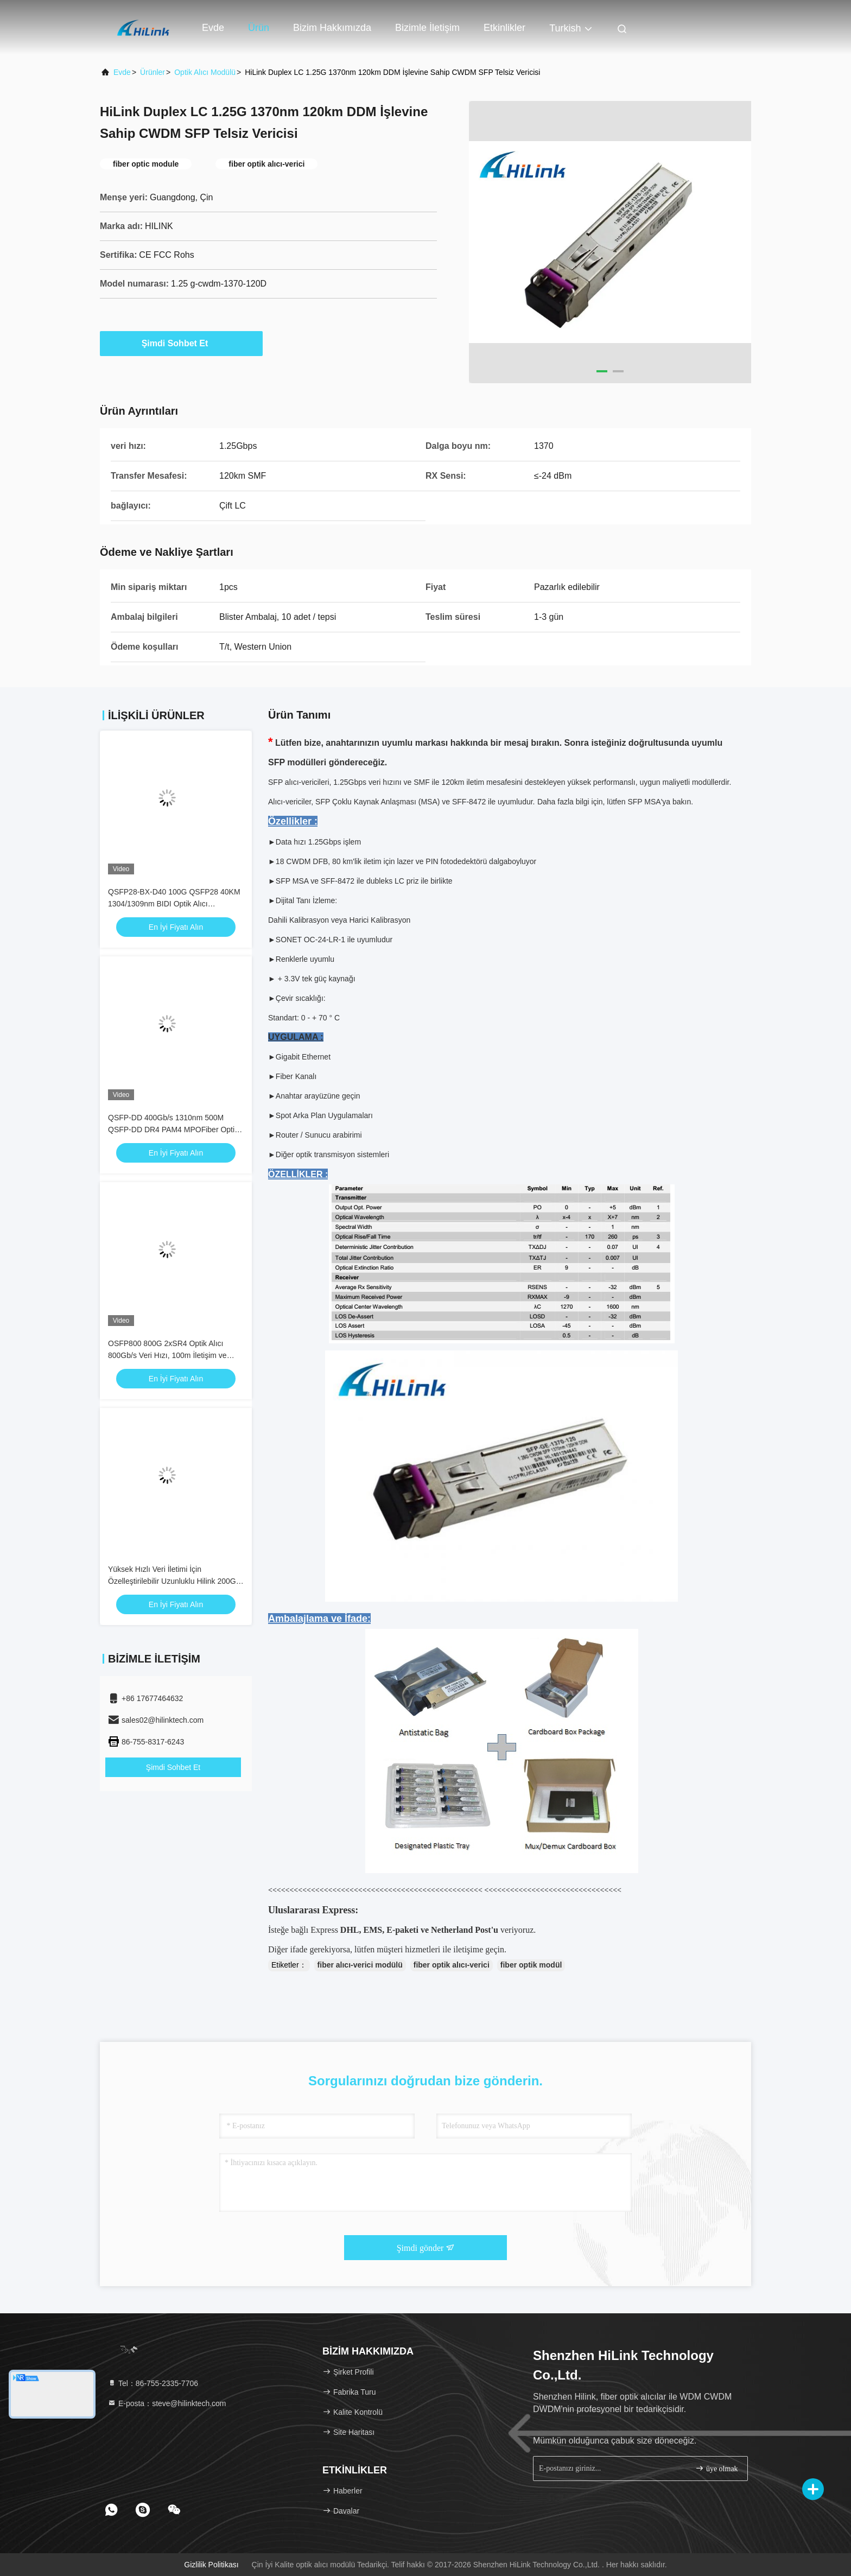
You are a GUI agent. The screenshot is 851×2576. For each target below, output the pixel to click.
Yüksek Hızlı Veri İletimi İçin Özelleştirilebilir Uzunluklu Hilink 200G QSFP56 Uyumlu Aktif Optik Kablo (172, 1581)
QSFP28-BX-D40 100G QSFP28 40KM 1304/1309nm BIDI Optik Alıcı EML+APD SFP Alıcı (174, 903)
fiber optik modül (531, 1964)
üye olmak (716, 2468)
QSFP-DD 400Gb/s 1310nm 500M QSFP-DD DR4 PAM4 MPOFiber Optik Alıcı (173, 1129)
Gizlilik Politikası (211, 2564)
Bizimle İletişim (427, 27)
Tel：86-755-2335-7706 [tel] (152, 2383)
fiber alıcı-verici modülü (360, 1964)
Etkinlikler (504, 27)
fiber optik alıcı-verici (452, 1964)
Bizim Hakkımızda (332, 27)
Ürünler (152, 72)
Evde (213, 27)
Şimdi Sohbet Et (181, 343)
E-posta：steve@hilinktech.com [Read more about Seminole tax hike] (166, 2403)
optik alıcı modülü (205, 72)
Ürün (258, 27)
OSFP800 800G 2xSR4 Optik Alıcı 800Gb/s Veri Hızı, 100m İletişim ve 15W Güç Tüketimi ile (167, 1355)
